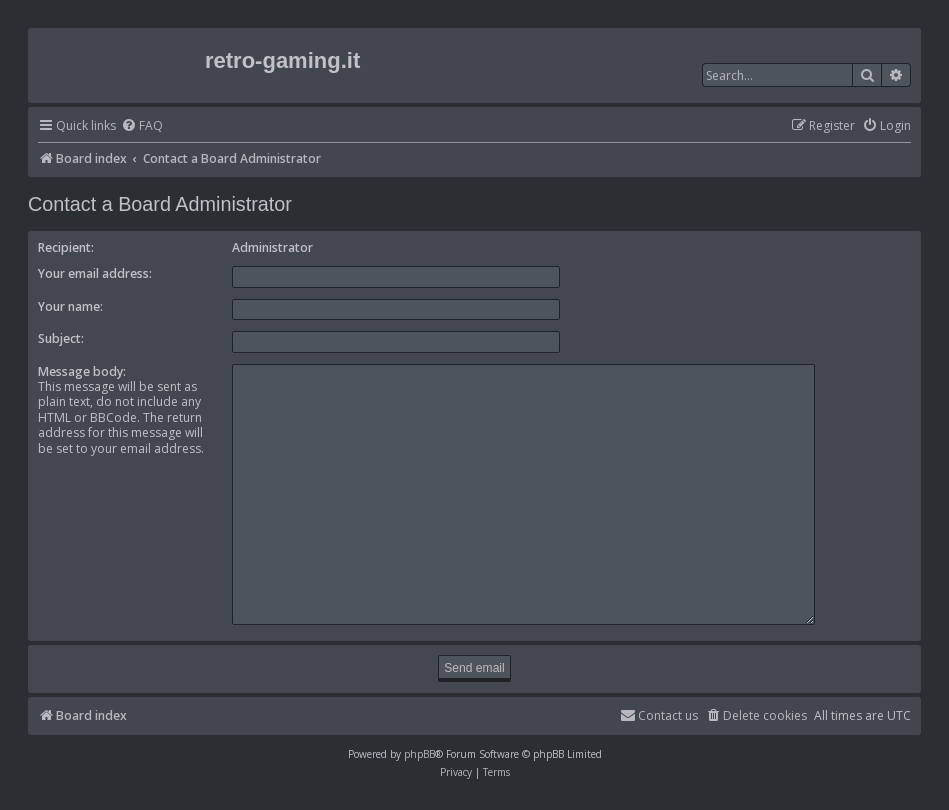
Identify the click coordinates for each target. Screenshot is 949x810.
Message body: (82, 371)
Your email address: (95, 273)
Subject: (61, 338)
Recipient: (66, 247)
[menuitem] (142, 126)
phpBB (419, 745)
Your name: (70, 306)
